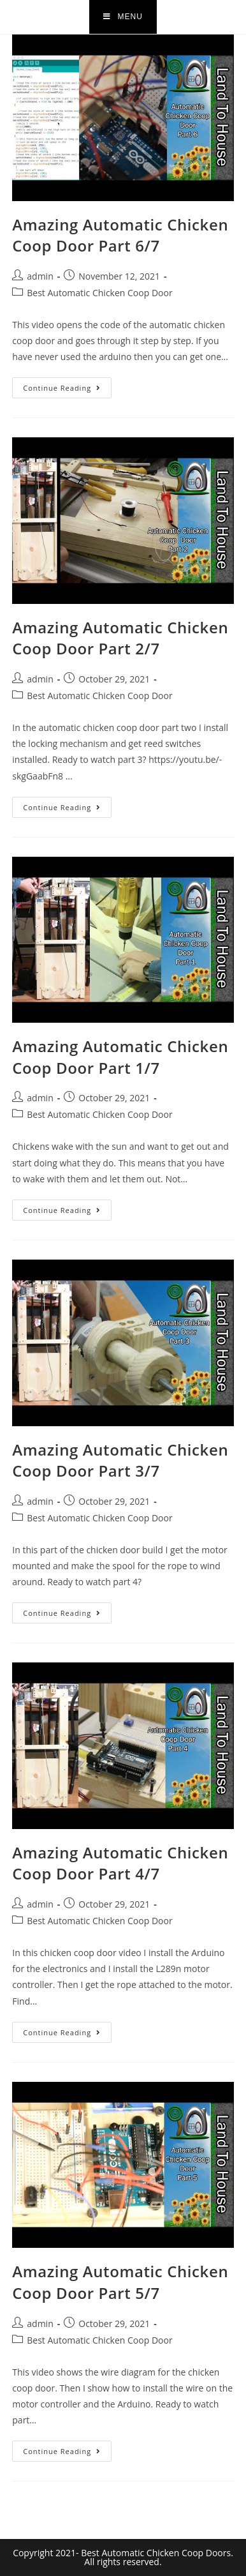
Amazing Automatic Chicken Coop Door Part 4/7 (120, 1863)
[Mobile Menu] (123, 17)
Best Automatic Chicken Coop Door (99, 293)
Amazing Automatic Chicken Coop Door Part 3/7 (120, 1460)
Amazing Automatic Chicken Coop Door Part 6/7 (120, 235)
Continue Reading (67, 385)
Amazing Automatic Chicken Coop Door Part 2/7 (120, 638)
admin (40, 276)
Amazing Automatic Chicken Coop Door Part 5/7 (120, 2282)
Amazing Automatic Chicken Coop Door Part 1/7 (120, 1057)
